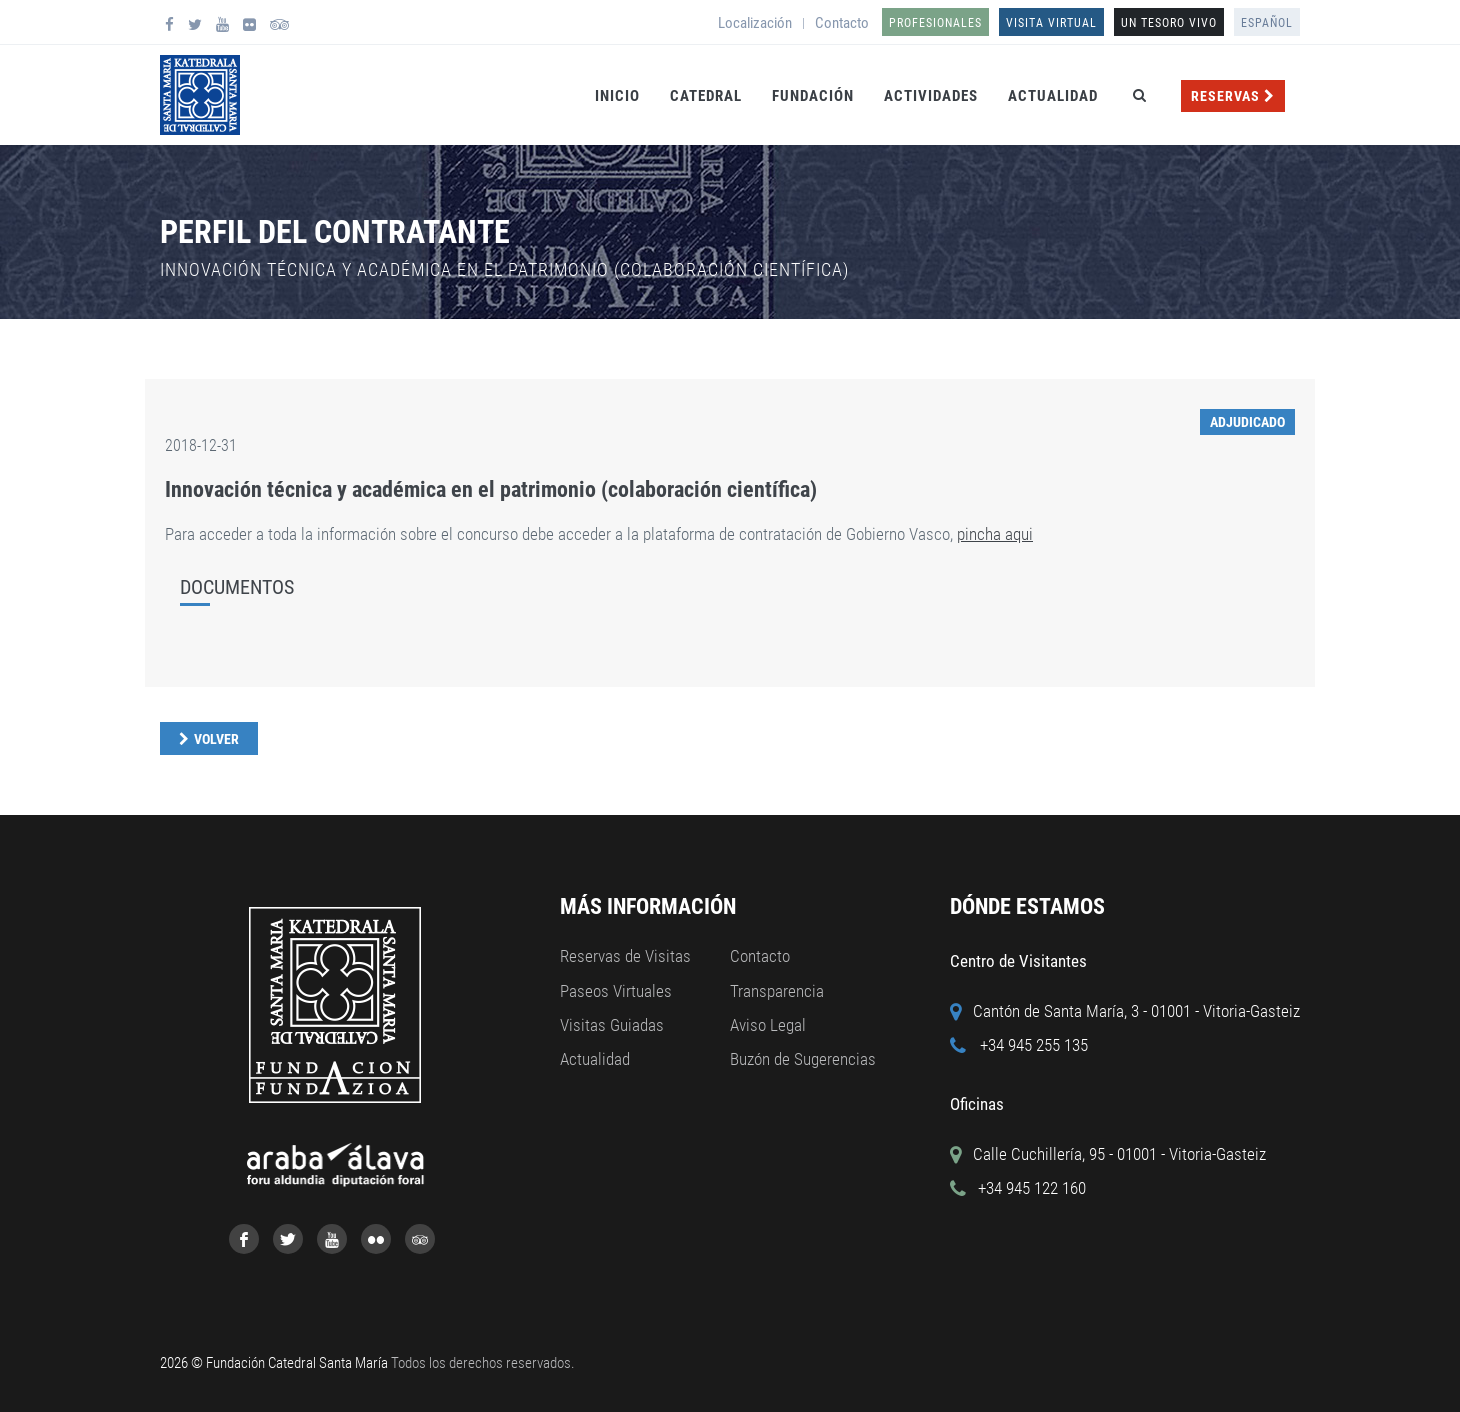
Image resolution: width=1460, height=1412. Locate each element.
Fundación (813, 96)
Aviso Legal (768, 1025)
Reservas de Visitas (625, 956)
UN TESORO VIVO (1169, 23)
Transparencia (777, 991)
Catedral (706, 96)
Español (1267, 23)
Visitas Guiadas (612, 1025)
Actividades (931, 96)
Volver (216, 739)
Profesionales (935, 23)
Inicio (617, 96)
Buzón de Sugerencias (803, 1059)
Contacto (842, 23)
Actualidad (1053, 96)
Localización (755, 23)
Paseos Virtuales (616, 991)
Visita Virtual (1051, 23)
